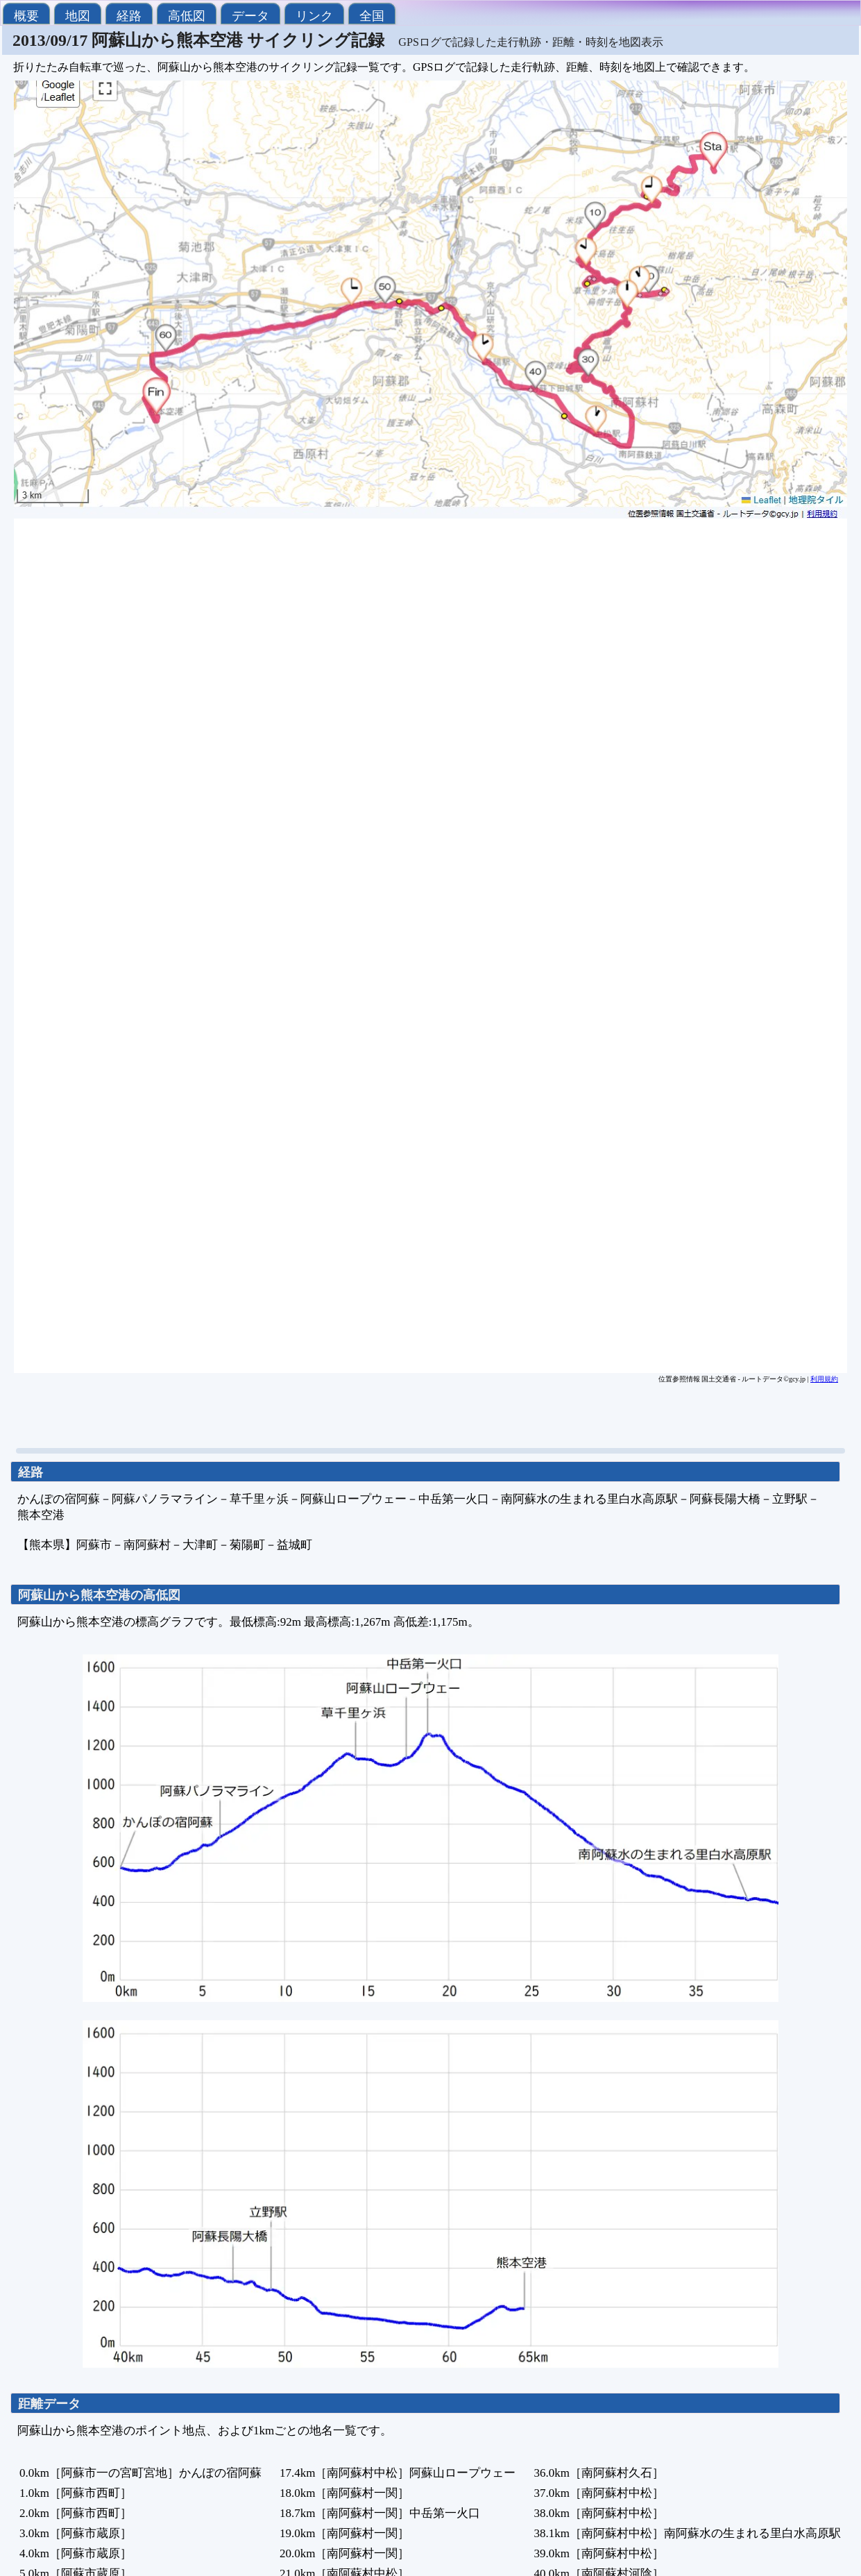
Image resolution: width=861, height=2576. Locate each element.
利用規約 (824, 1379)
